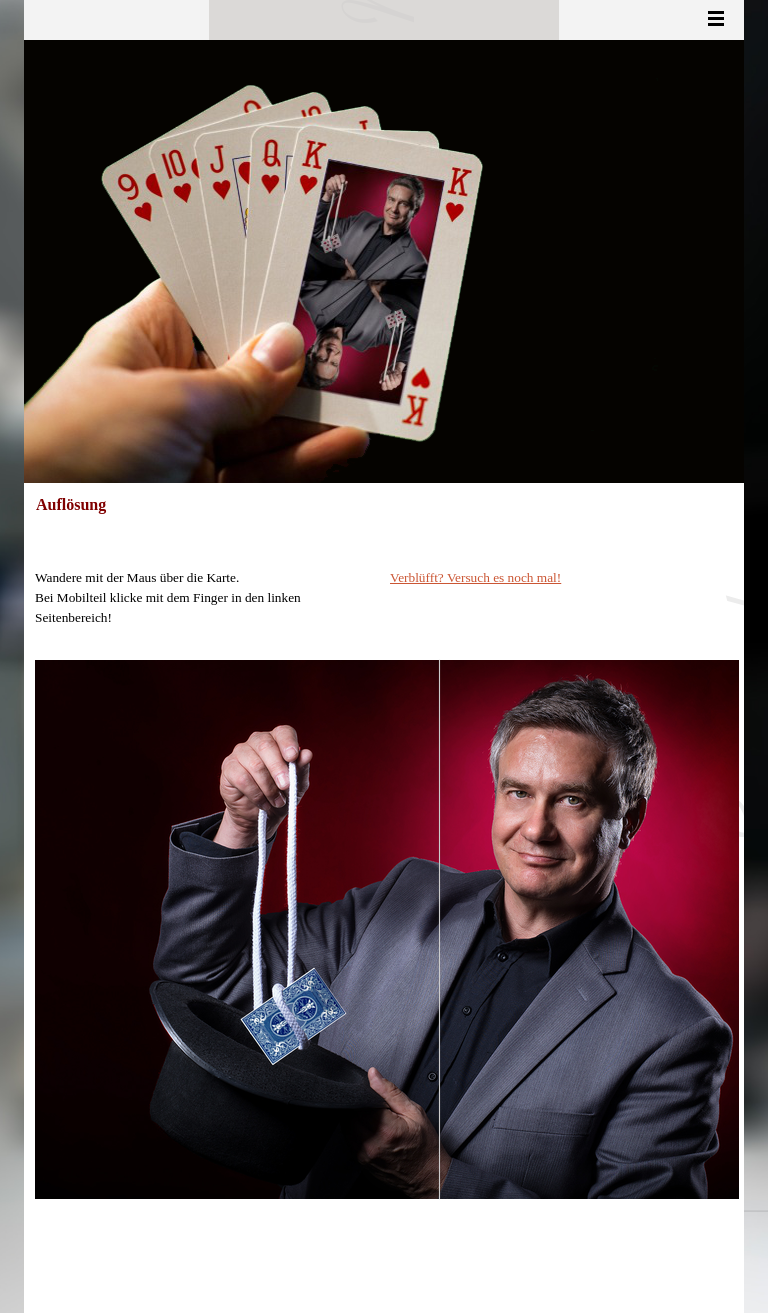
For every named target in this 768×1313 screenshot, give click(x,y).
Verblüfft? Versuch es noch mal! (475, 577)
